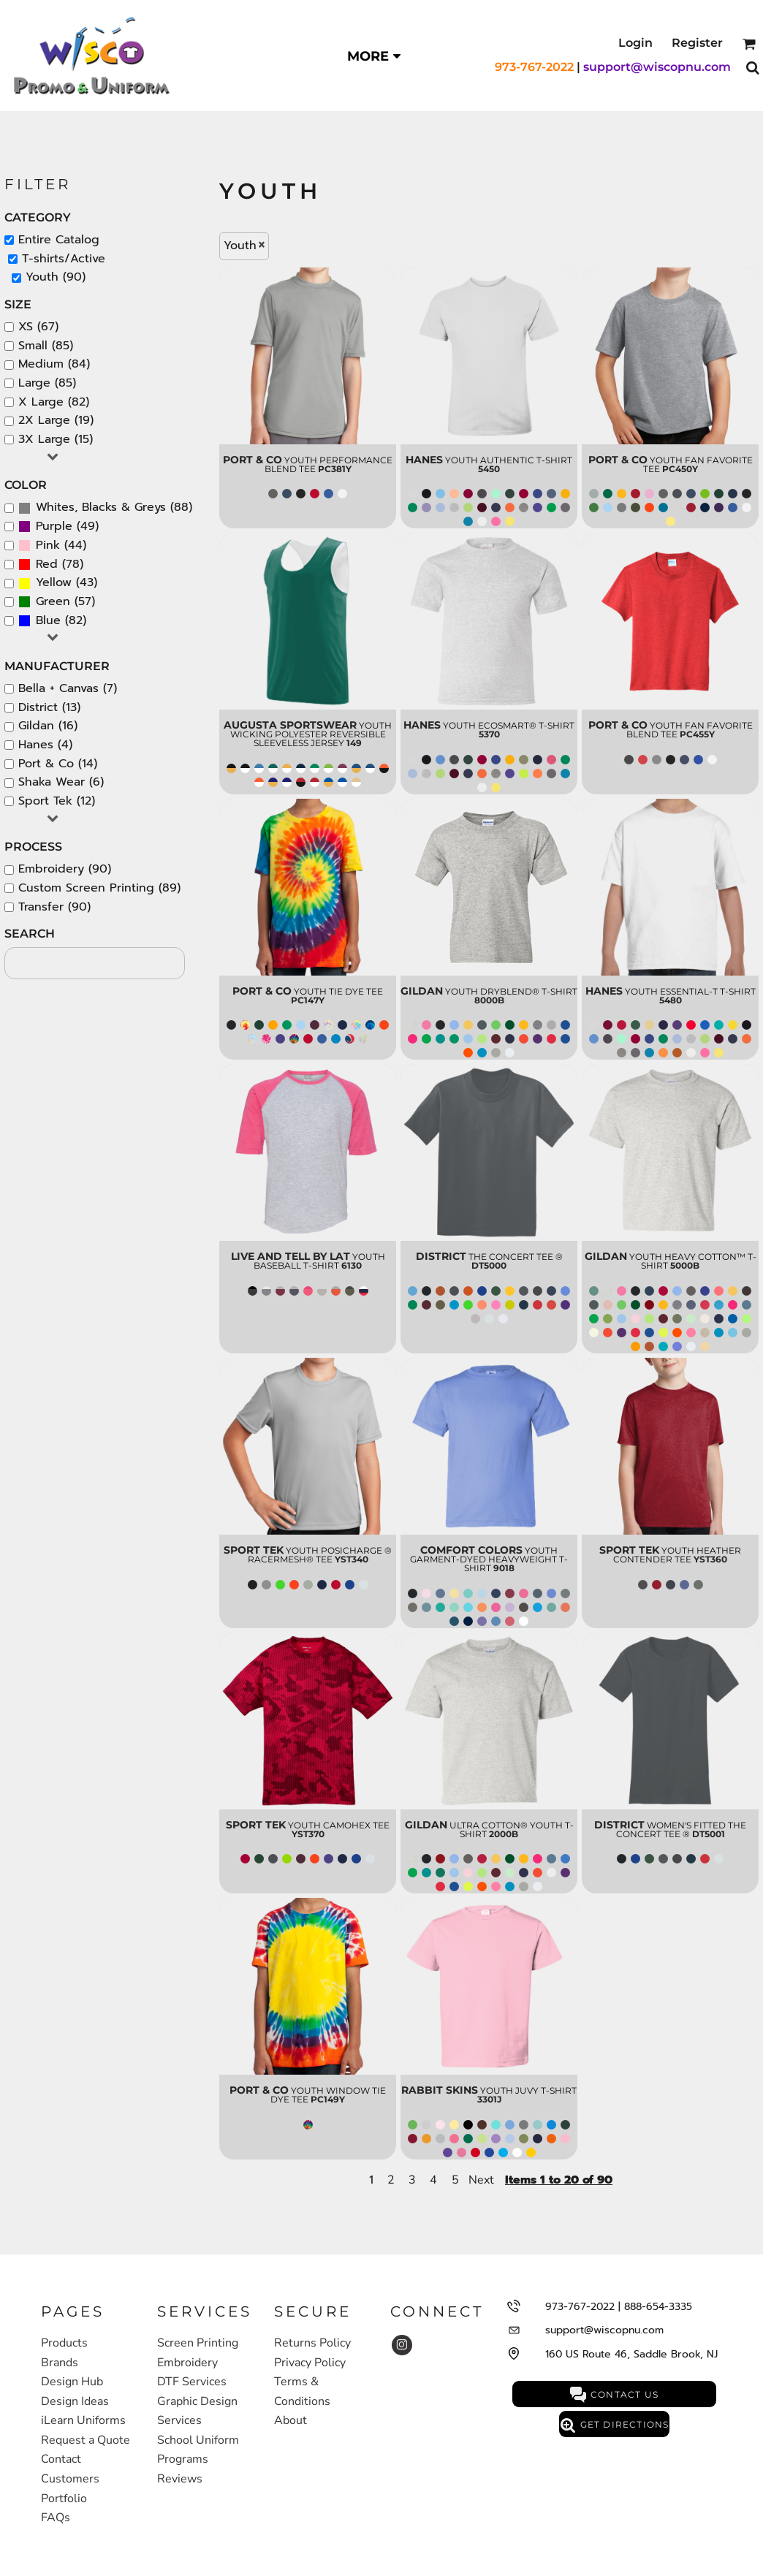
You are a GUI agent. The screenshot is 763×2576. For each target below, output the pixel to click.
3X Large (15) (55, 439)
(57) (56, 602)
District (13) (49, 707)
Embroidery (187, 2363)
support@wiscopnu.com (657, 67)
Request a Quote (85, 2440)
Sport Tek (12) (56, 801)
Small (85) (45, 345)
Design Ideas (75, 2401)
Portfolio (64, 2498)
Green (53, 601)
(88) (105, 507)
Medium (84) (54, 364)
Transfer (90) (54, 907)
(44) (52, 545)
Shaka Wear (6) (61, 782)
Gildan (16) (47, 725)
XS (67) (38, 326)
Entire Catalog (58, 239)
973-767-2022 (534, 67)
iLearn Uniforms (83, 2420)
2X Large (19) (56, 420)
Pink (48, 545)
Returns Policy (312, 2343)
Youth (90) (56, 277)
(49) (58, 526)
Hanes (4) (45, 744)
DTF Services (192, 2382)
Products (64, 2343)
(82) (52, 621)
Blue (48, 620)
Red (47, 564)
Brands (59, 2363)
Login (635, 43)
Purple (54, 526)
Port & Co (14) (57, 763)
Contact (61, 2459)
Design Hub (72, 2382)
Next (481, 2180)
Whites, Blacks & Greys (101, 507)
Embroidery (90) (64, 869)
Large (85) (47, 383)
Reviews (179, 2479)
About (290, 2420)
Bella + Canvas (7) (67, 688)
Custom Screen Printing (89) (99, 888)
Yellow (54, 582)
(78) (50, 564)
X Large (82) (53, 402)
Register (697, 43)
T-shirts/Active (63, 258)
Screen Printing (197, 2343)
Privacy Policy (310, 2363)
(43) (57, 583)
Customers (70, 2479)
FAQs (55, 2517)
